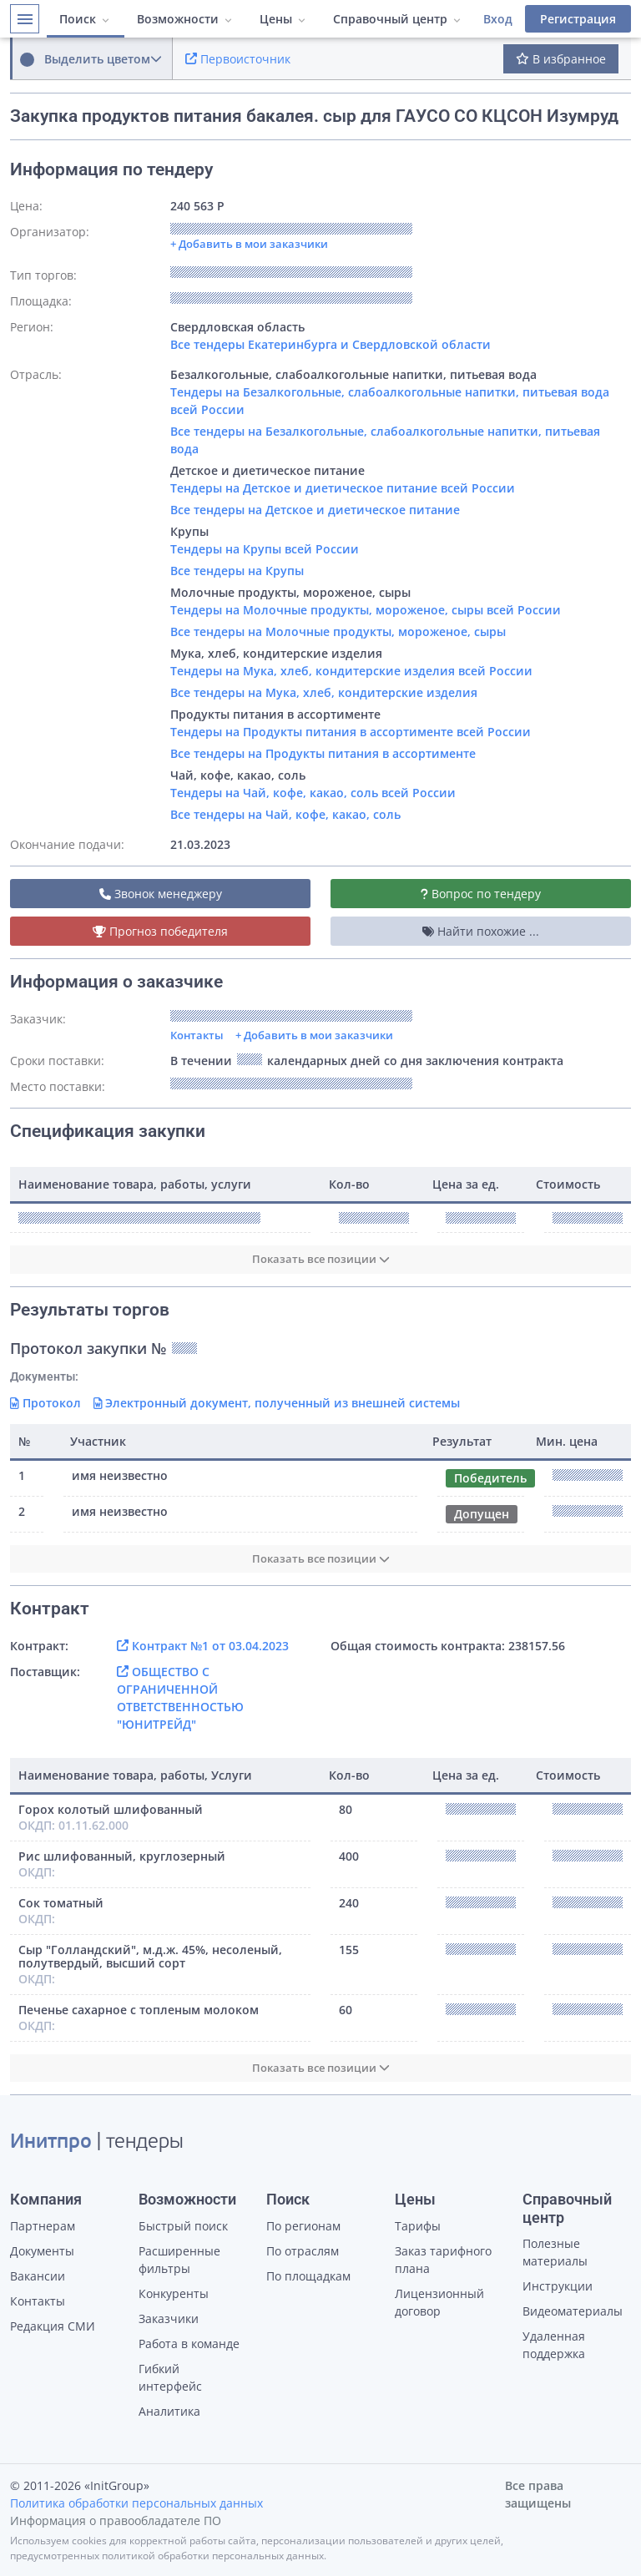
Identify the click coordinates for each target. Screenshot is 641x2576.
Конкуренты (174, 2293)
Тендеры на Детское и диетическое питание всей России (342, 488)
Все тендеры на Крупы (237, 570)
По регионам (303, 2226)
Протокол (45, 1403)
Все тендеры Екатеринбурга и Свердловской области (330, 344)
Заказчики (169, 2318)
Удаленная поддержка (553, 2344)
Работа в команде (189, 2343)
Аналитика (169, 2411)
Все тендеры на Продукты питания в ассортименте (323, 753)
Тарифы (418, 2226)
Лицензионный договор (439, 2302)
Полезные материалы (555, 2252)
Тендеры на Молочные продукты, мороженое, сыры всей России (365, 610)
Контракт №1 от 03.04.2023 (203, 1646)
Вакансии (37, 2276)
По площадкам (308, 2276)
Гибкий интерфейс (170, 2377)
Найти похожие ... (480, 931)
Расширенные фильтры (179, 2259)
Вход (497, 19)
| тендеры (97, 2143)
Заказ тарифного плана (443, 2259)
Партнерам (42, 2226)
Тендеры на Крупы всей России (264, 549)
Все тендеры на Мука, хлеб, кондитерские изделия (323, 692)
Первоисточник (237, 59)
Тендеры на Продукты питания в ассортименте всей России (350, 732)
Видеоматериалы (572, 2311)
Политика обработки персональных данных (136, 2503)
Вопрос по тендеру (481, 894)
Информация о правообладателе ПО (115, 2520)
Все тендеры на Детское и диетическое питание (315, 510)
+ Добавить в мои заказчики (314, 1035)
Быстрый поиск (183, 2226)
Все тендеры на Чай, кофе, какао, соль (285, 814)
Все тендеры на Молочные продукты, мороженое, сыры (338, 631)
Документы (42, 2251)
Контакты (197, 1035)
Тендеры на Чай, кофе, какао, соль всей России (313, 793)
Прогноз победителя (160, 931)
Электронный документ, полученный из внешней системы (277, 1403)
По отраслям (302, 2251)
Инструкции (557, 2286)
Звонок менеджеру (160, 894)
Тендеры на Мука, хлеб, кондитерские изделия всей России (351, 671)
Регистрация (578, 19)
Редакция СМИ (52, 2326)
